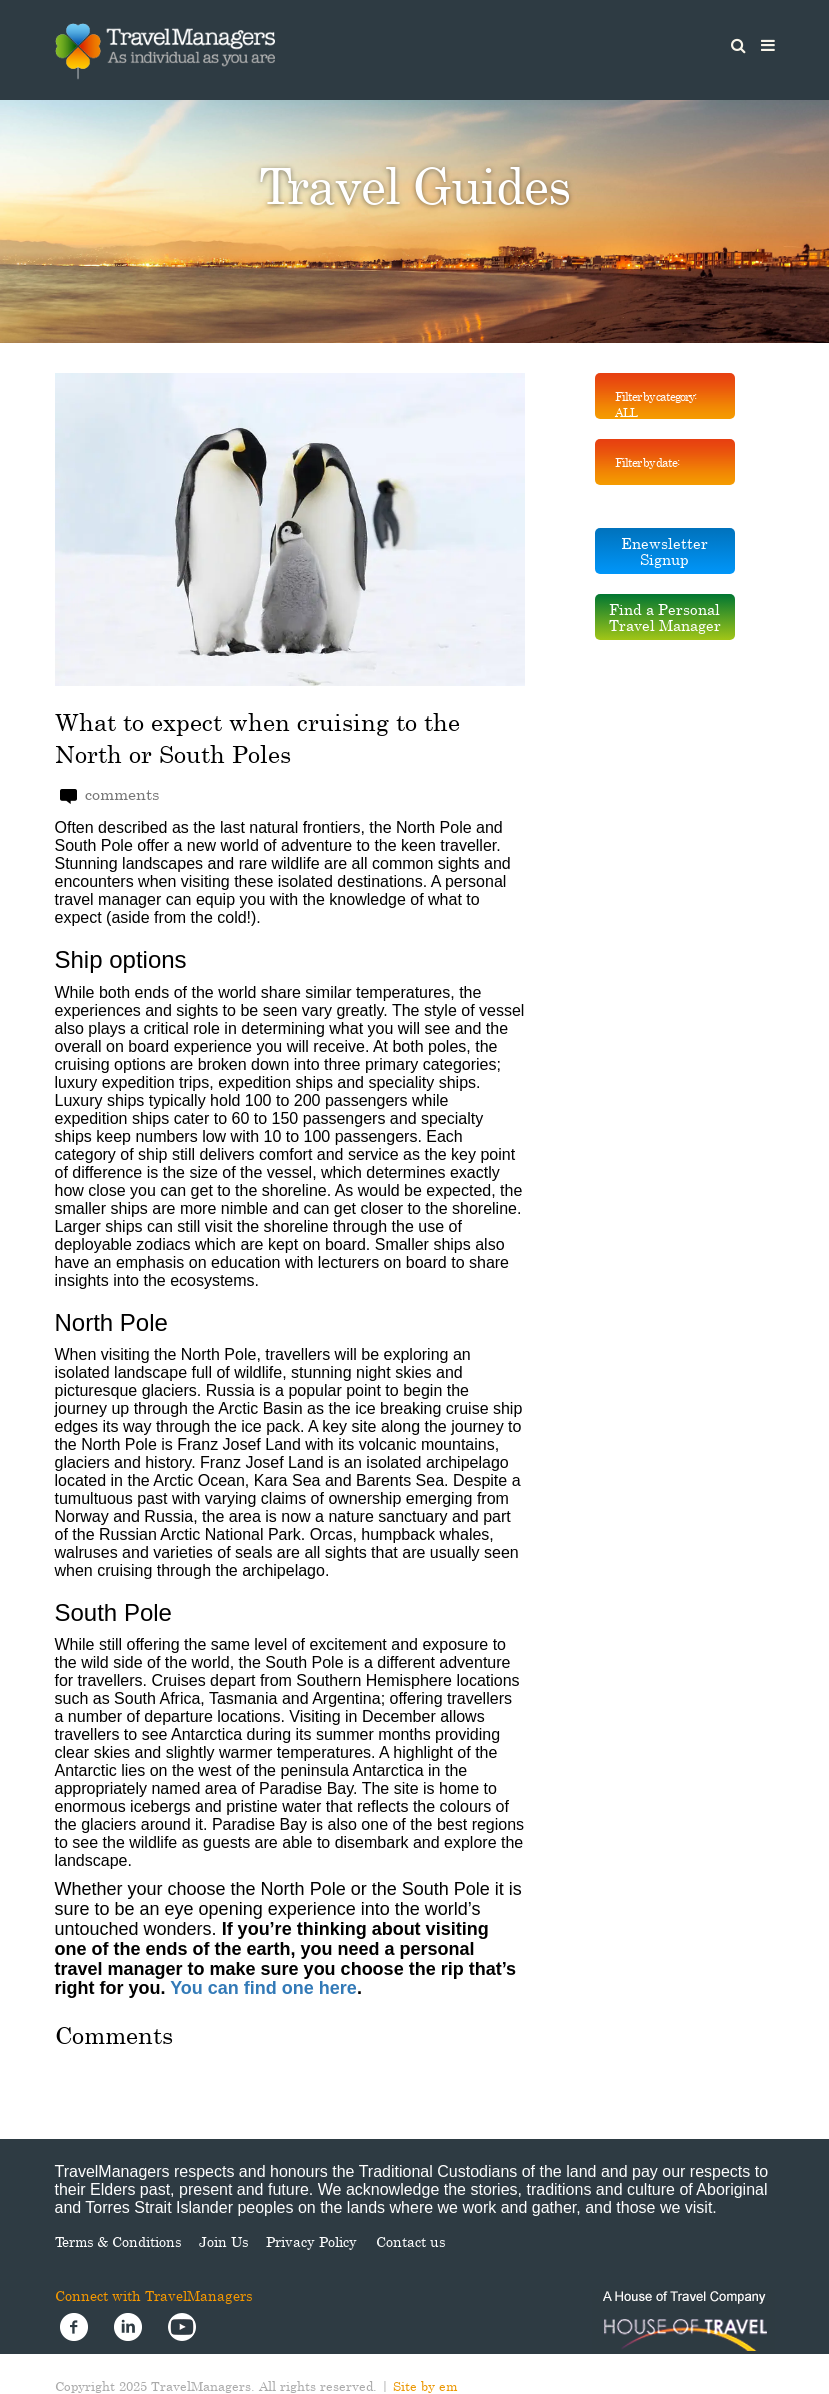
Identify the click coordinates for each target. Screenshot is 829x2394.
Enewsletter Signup (664, 551)
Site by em (425, 2386)
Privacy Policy (311, 2241)
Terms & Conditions (118, 2241)
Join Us (223, 2241)
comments (109, 794)
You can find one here (263, 1988)
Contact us (410, 2241)
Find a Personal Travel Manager (665, 617)
